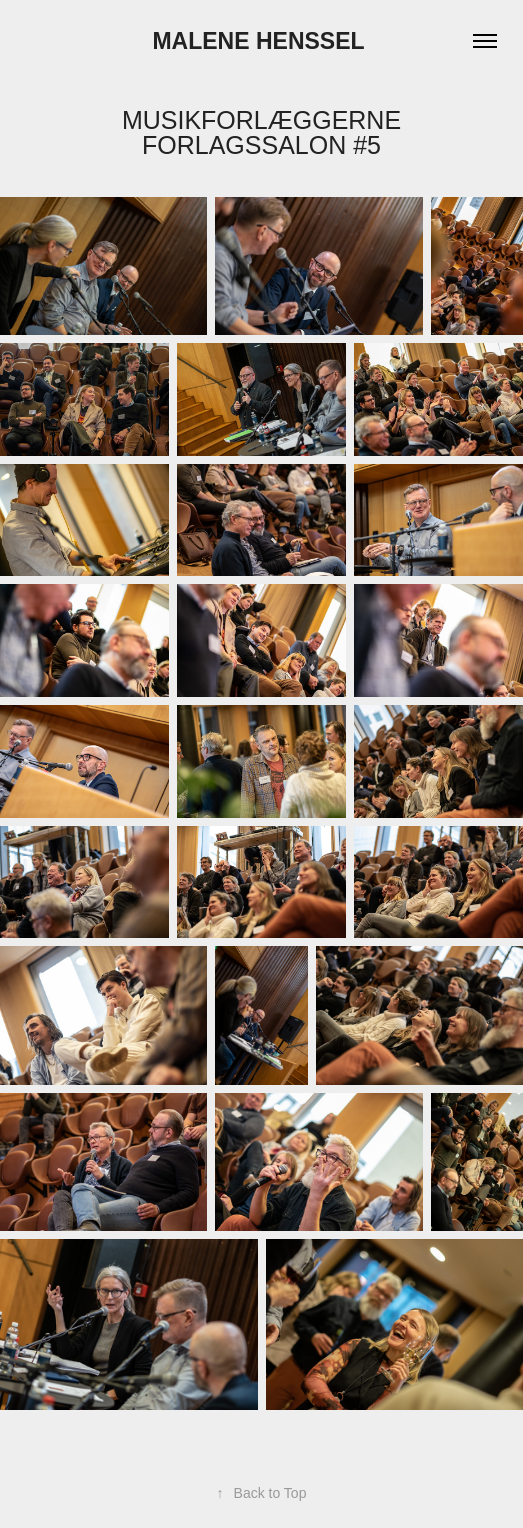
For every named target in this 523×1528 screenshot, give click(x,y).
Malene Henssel (261, 41)
